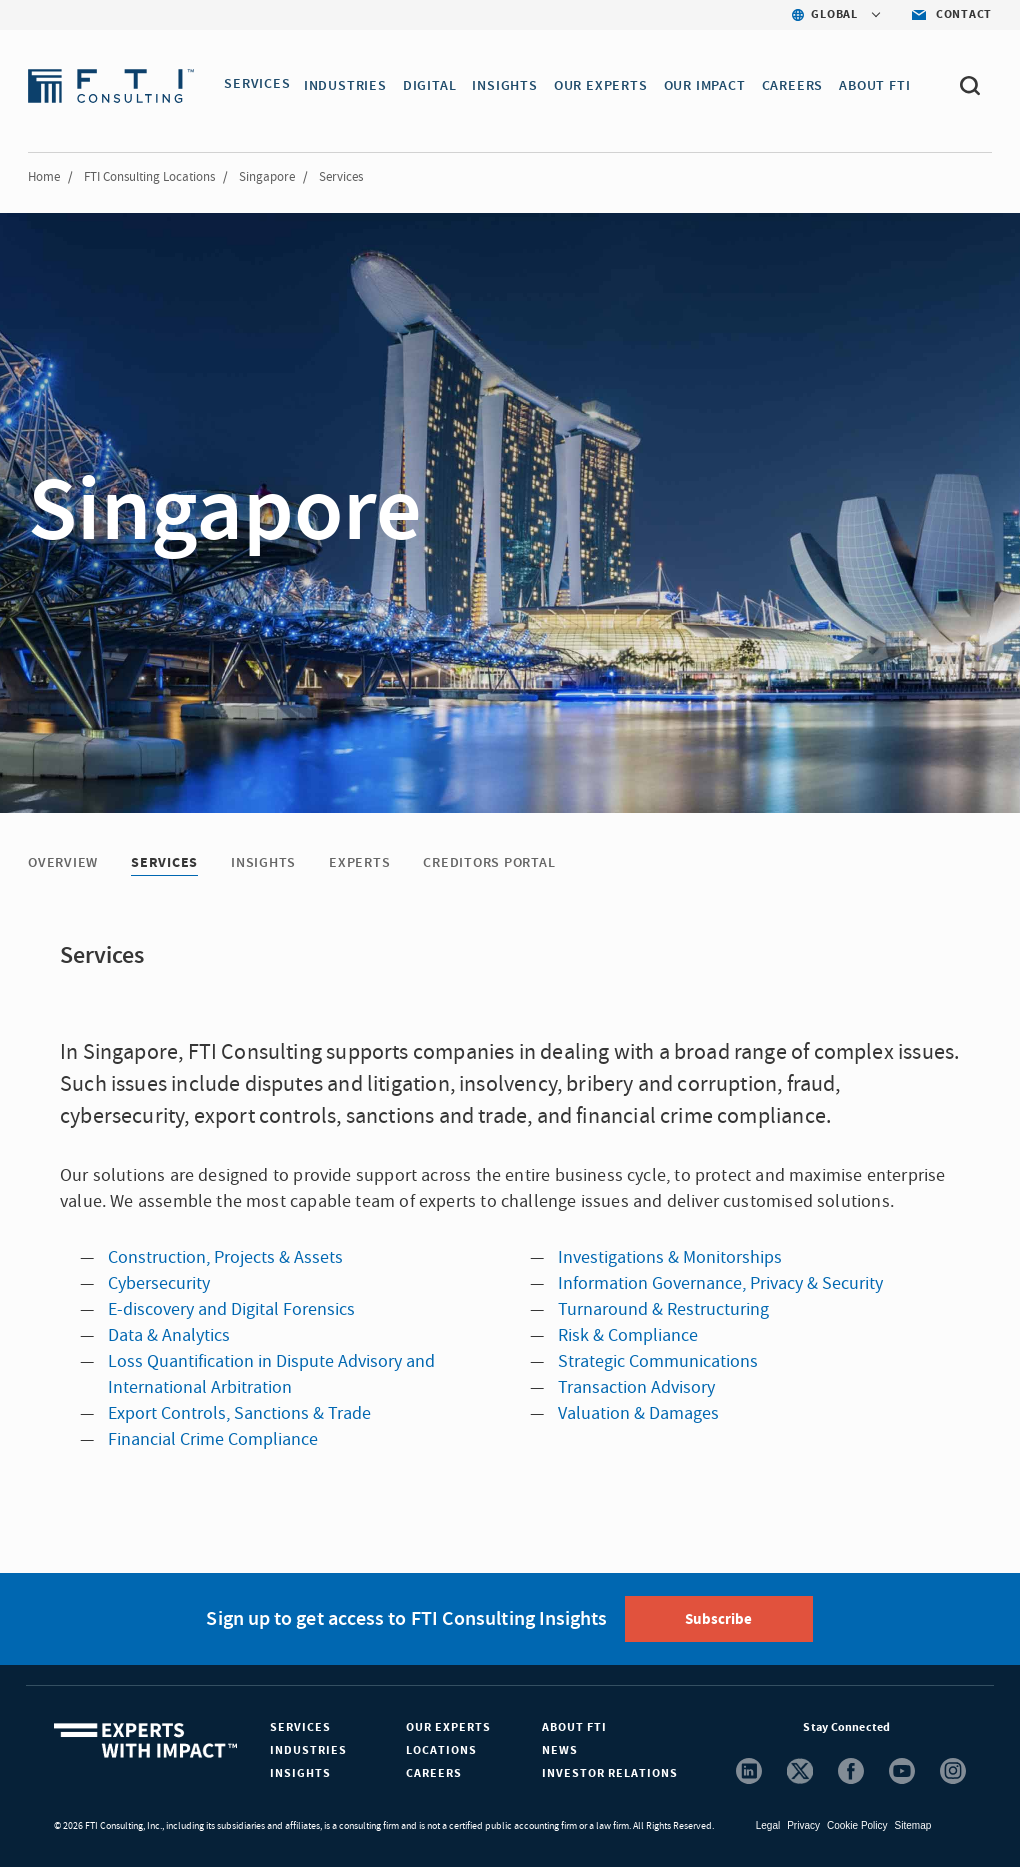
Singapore (267, 177)
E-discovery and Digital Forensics (231, 1309)
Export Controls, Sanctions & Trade (239, 1413)
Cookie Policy (857, 1825)
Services (300, 1727)
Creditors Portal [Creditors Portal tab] (489, 863)
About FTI (574, 1727)
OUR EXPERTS (604, 86)
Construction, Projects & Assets (225, 1257)
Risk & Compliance (628, 1335)
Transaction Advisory (636, 1387)
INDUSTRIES (348, 86)
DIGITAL (433, 86)
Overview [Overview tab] (63, 863)
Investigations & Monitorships (670, 1257)
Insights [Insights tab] (263, 863)
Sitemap (913, 1825)
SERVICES (257, 86)
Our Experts (448, 1727)
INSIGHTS (507, 86)
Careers (434, 1773)
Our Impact (708, 86)
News (560, 1750)
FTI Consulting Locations (149, 177)
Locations (441, 1750)
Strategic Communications (658, 1361)
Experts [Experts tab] (359, 863)
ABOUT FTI (877, 86)
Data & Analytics (169, 1335)
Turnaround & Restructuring (663, 1309)
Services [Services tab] (164, 863)
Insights (300, 1773)
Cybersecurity (159, 1283)
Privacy (803, 1825)
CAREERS (796, 86)
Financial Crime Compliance (213, 1439)
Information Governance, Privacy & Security (720, 1283)
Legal (768, 1825)
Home (44, 177)
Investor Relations (610, 1773)
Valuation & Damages (638, 1413)
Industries (308, 1750)
